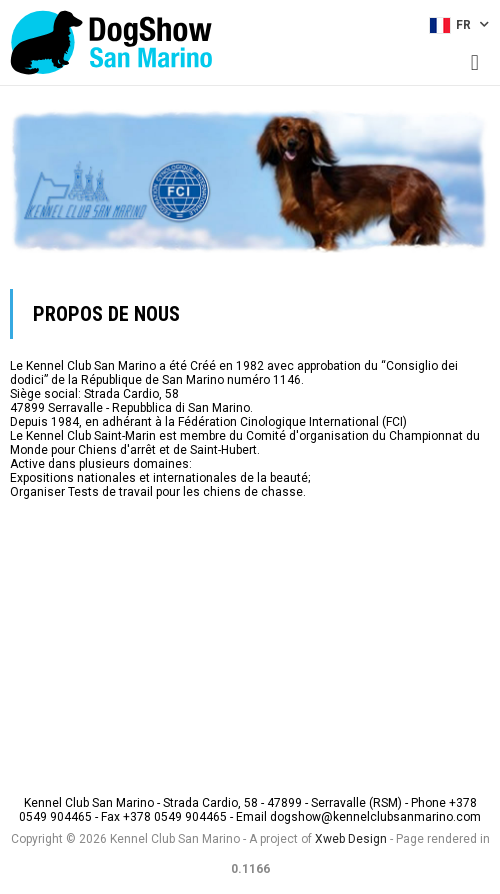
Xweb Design (351, 839)
